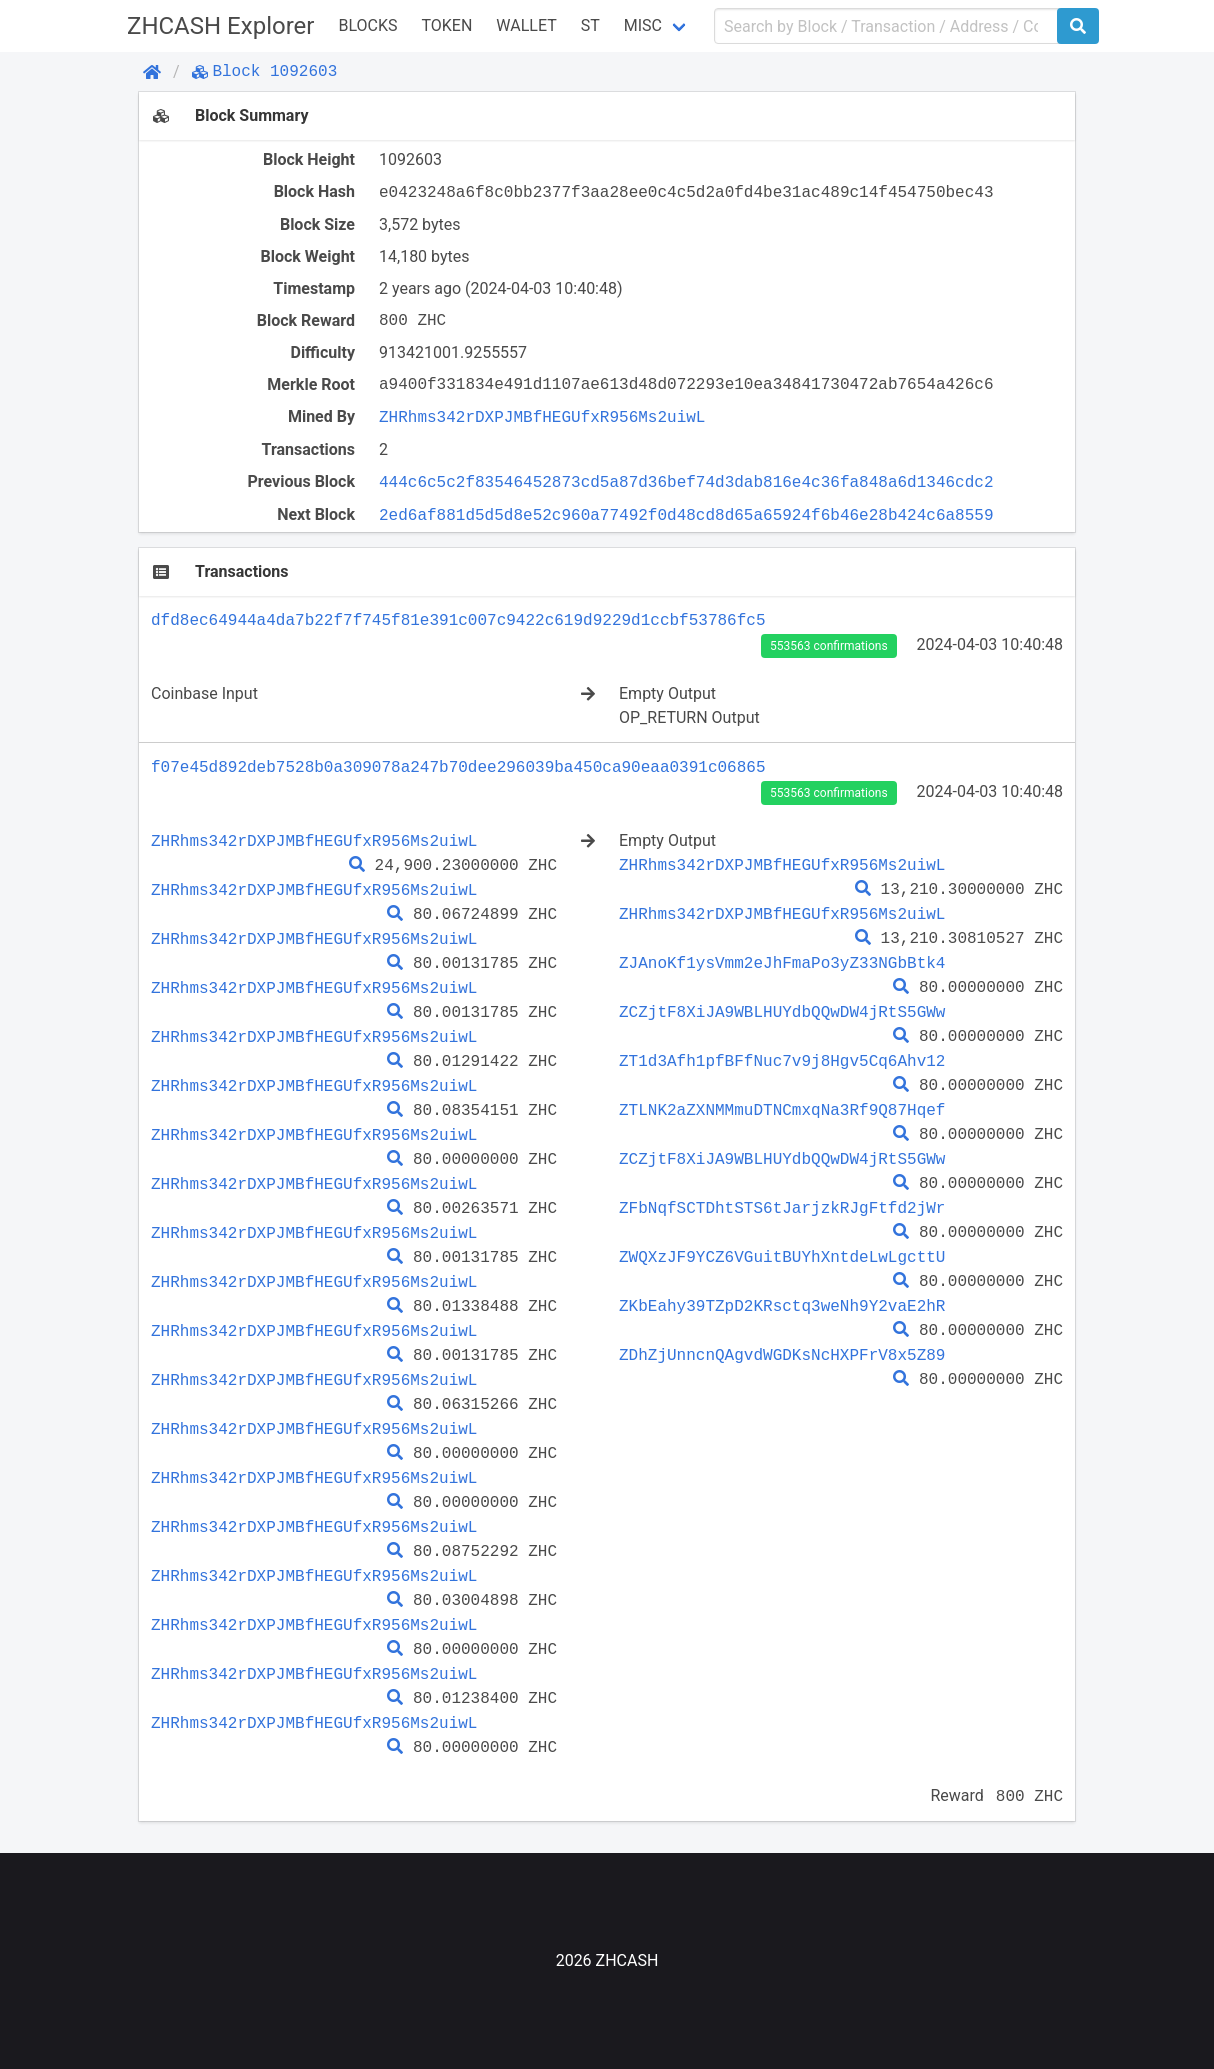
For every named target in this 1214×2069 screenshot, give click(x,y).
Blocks (367, 25)
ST (590, 25)
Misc (643, 25)
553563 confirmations (828, 646)
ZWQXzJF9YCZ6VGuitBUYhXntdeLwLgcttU (782, 1257)
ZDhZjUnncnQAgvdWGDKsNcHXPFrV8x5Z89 (782, 1355)
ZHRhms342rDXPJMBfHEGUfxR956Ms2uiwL (542, 417)
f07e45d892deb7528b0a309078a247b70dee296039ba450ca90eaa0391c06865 (458, 767)
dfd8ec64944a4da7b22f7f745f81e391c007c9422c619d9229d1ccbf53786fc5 (458, 620)
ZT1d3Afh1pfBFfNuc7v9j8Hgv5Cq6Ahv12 (782, 1061)
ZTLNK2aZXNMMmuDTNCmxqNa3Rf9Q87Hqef (782, 1110)
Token (446, 25)
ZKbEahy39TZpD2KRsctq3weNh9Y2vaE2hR (782, 1306)
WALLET (526, 25)
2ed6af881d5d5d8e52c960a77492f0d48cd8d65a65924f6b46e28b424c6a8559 (686, 515)
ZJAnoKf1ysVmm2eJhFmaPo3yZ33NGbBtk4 (782, 963)
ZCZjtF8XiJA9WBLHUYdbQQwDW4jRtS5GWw (782, 1012)
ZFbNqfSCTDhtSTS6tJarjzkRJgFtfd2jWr (782, 1208)
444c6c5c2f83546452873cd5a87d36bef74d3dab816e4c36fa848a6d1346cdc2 (686, 482)
